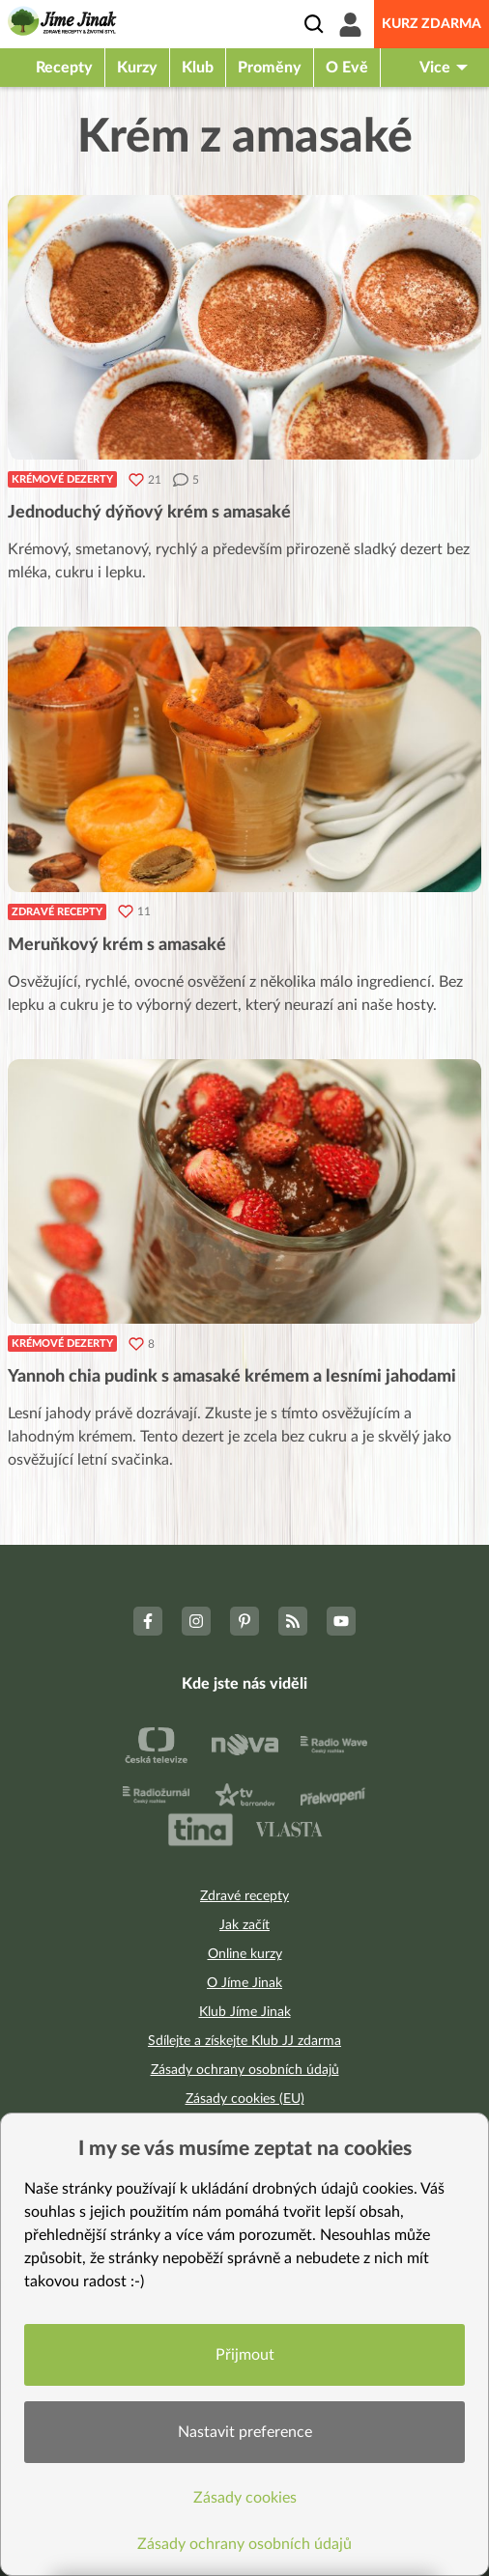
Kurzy (137, 67)
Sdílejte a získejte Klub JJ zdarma (244, 2041)
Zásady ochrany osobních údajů (245, 2070)
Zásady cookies (245, 2498)
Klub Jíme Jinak (245, 2012)
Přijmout (245, 2355)
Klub (198, 67)
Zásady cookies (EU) (245, 2099)
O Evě (347, 67)
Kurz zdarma (431, 24)
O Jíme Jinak (244, 1983)
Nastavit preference (245, 2432)
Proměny (270, 67)
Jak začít (244, 1925)
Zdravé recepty (57, 912)
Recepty (64, 67)
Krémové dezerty (62, 479)
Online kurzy (245, 1954)
